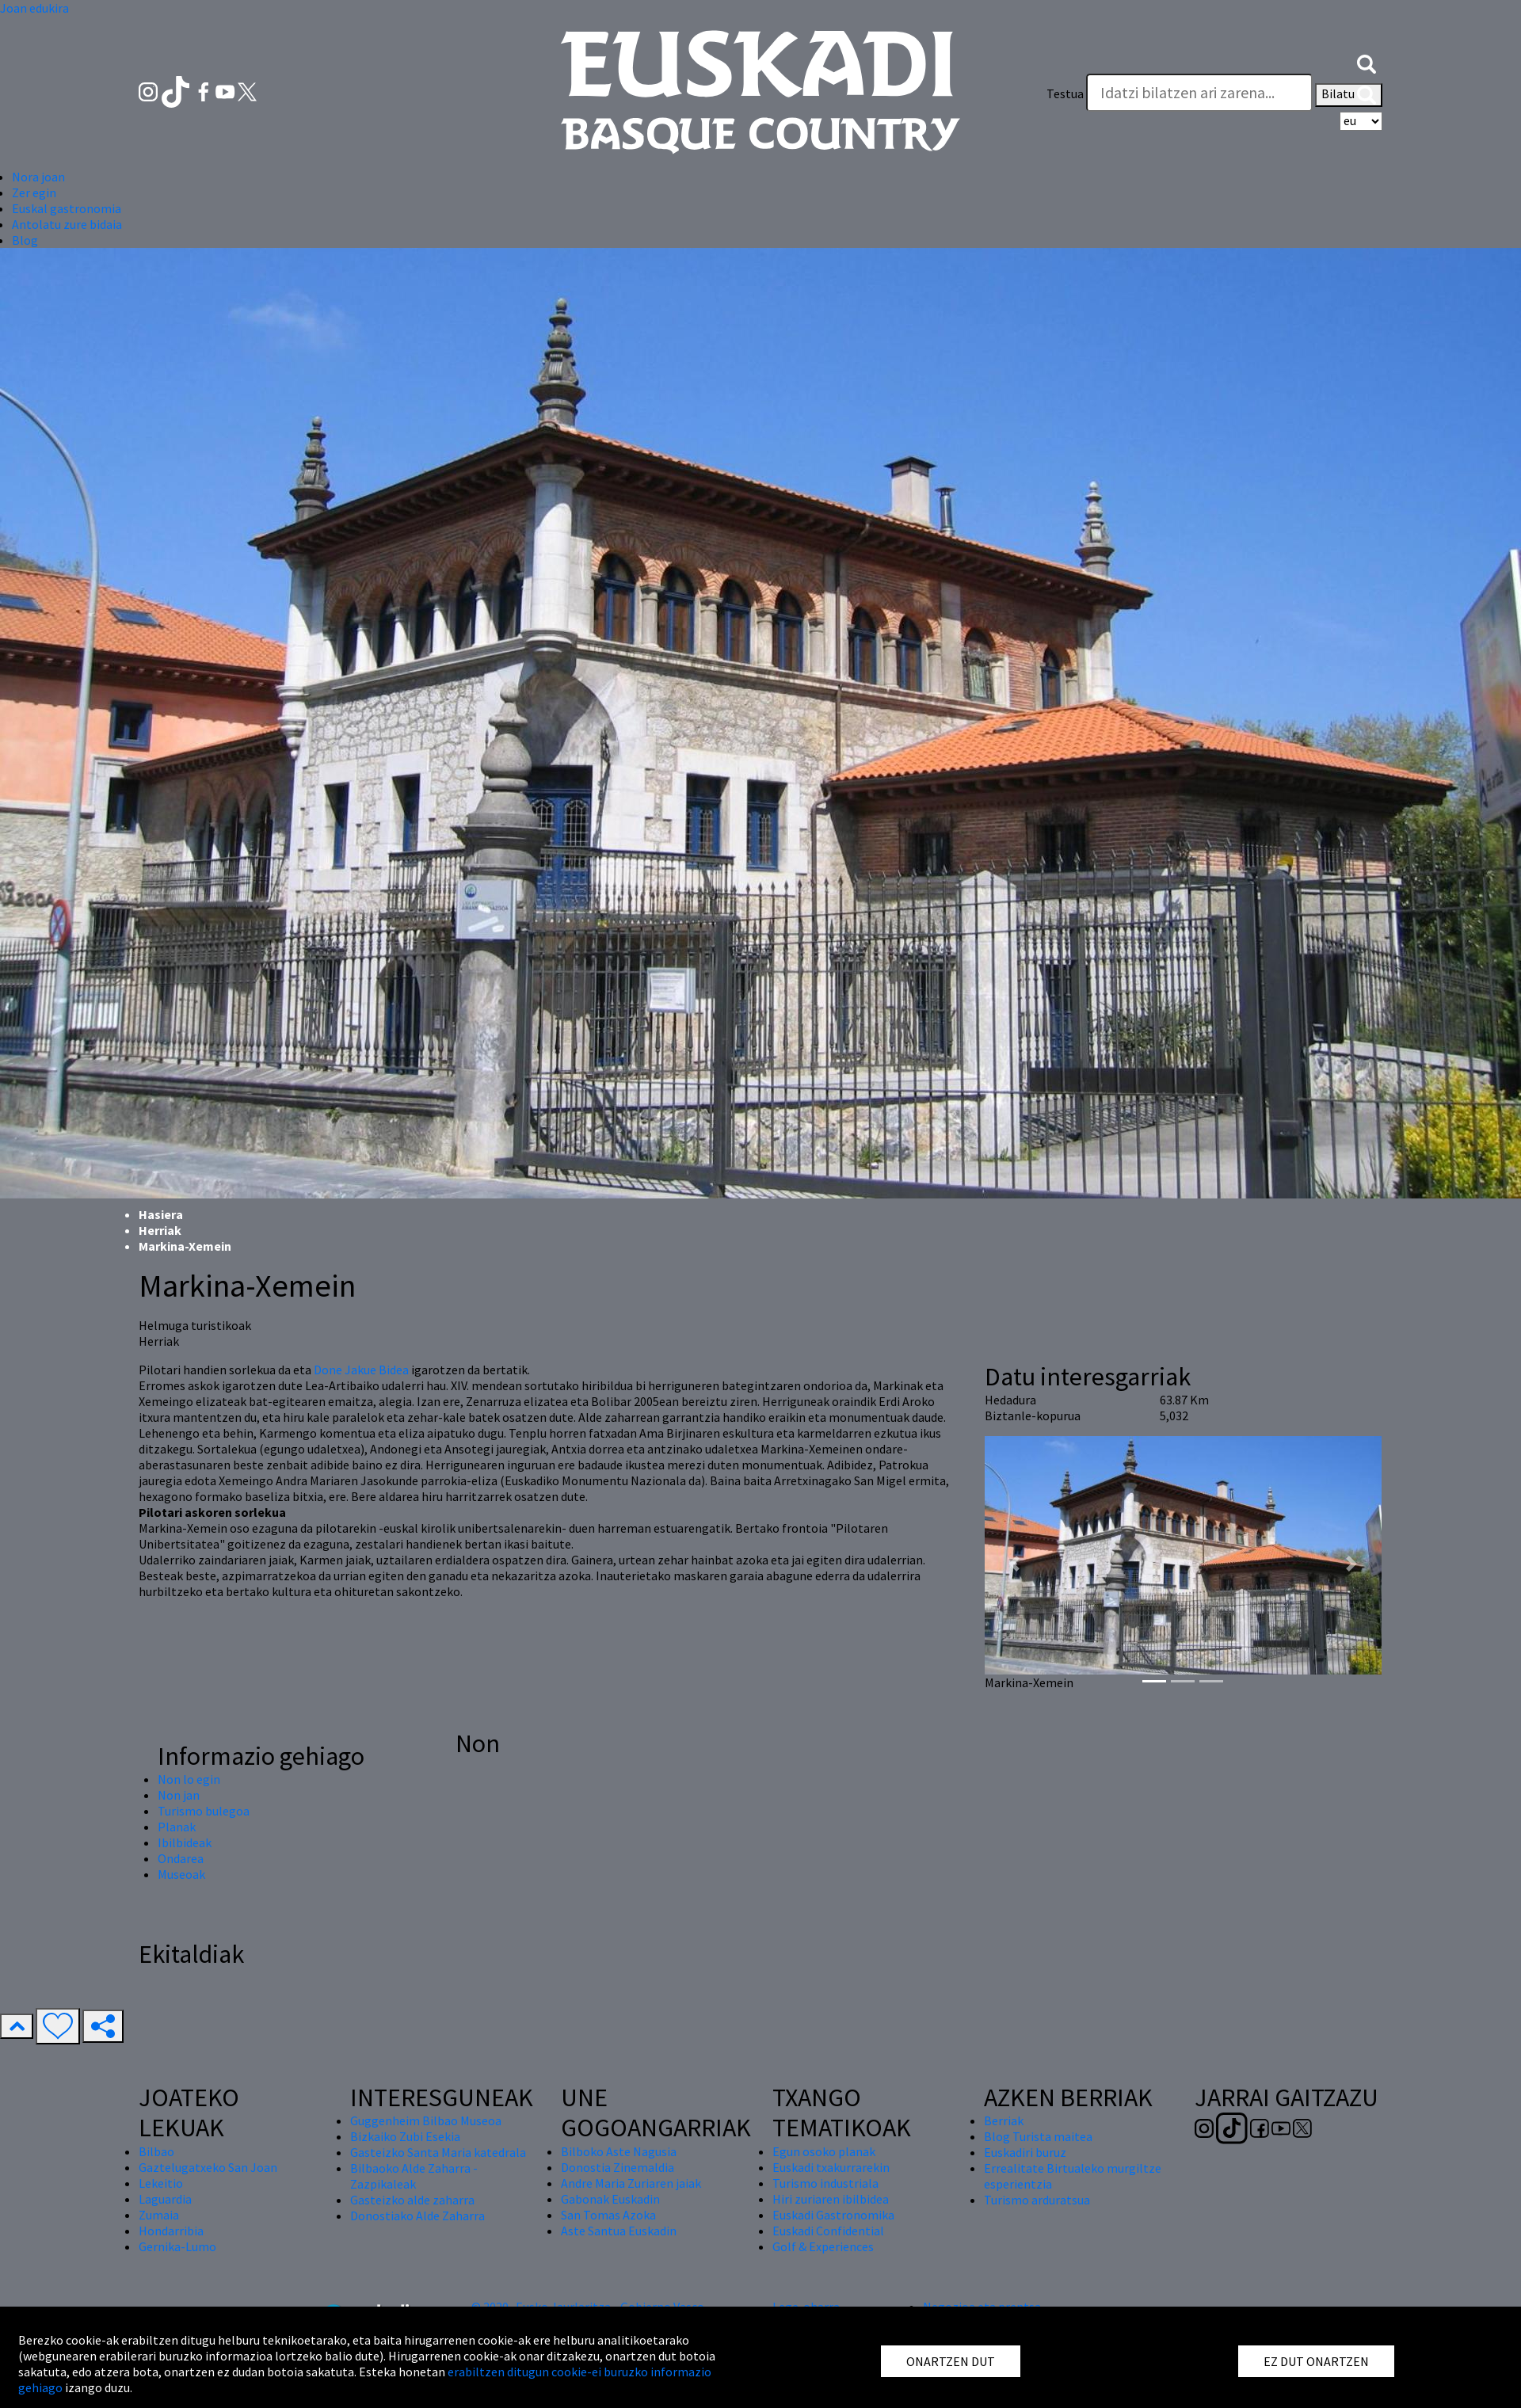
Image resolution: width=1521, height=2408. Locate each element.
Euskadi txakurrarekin (831, 2167)
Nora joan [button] (38, 177)
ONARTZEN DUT (950, 2361)
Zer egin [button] (34, 192)
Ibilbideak (185, 1842)
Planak (177, 1827)
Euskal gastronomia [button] (66, 208)
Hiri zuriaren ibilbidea (830, 2199)
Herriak (160, 1230)
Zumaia (159, 2215)
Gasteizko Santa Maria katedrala (438, 2152)
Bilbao (156, 2151)
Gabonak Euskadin (610, 2199)
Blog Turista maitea (1038, 2136)
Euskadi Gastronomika (833, 2215)
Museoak (181, 1874)
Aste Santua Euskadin (619, 2230)
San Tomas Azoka (608, 2215)
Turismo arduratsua (1037, 2200)
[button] (1366, 62)
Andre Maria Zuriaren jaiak (631, 2183)
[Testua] (1199, 93)
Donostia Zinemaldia (617, 2167)
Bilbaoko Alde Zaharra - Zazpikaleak (414, 2176)
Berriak (1004, 2120)
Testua (1065, 93)
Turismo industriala (825, 2183)
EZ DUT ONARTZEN (1316, 2361)
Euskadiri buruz (1025, 2152)
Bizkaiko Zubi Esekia (405, 2136)
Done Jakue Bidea (361, 1369)
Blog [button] (25, 240)
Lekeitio (161, 2183)
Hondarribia (171, 2230)
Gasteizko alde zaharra (412, 2200)
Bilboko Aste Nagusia (619, 2151)
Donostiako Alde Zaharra (417, 2215)
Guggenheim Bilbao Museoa (425, 2120)
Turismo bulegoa (204, 1811)
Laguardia (165, 2199)
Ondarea (181, 1858)
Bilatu (1348, 95)
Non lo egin (189, 1779)
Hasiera (161, 1214)
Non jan (179, 1795)
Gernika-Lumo (177, 2246)
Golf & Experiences (823, 2246)
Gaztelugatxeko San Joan (208, 2167)
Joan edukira (34, 8)
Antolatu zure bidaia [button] (67, 224)
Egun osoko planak (823, 2151)
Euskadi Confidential (828, 2230)
